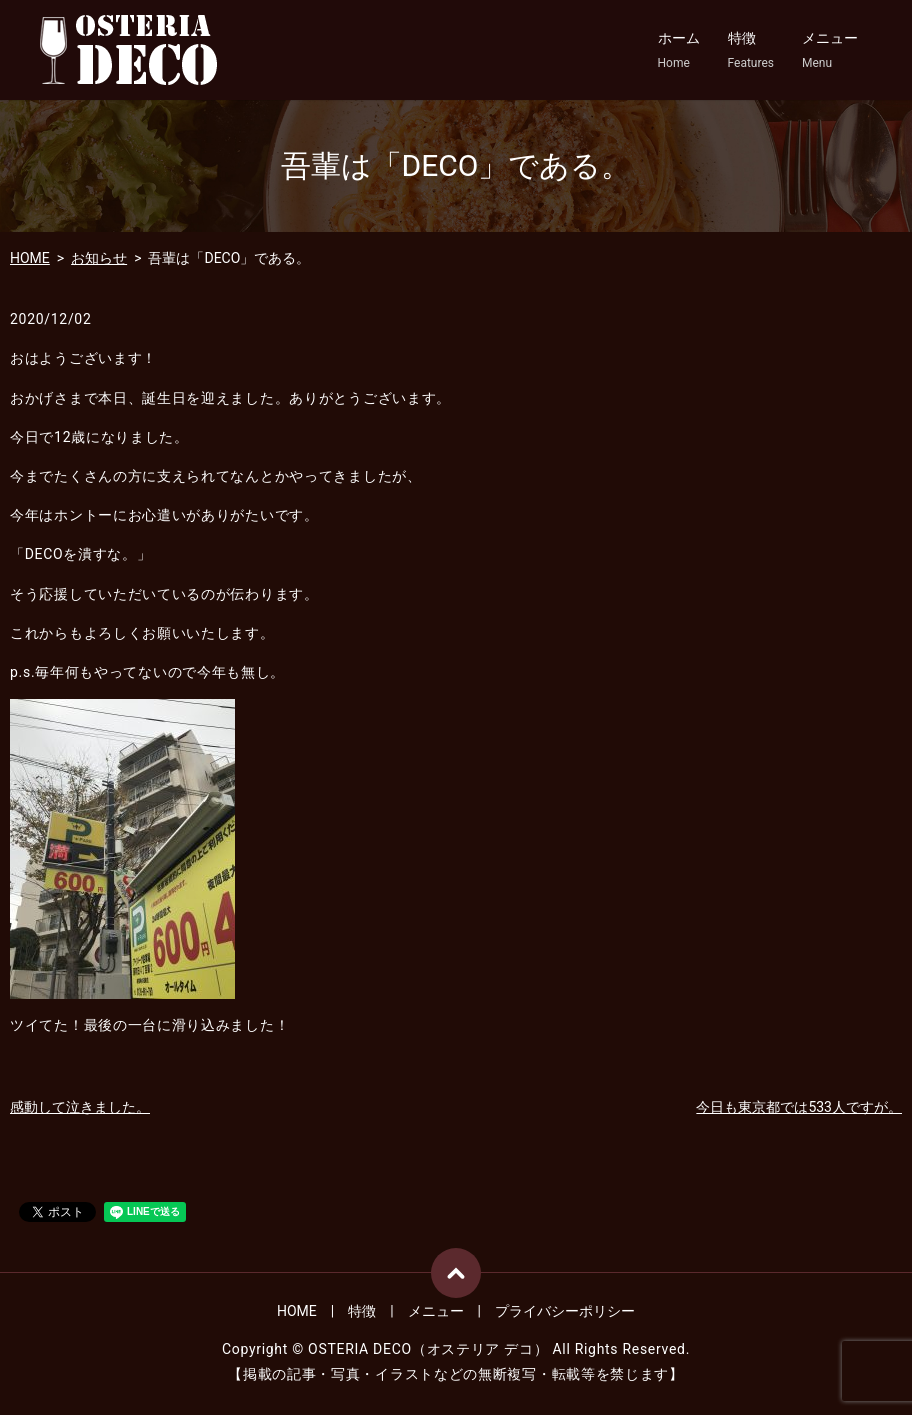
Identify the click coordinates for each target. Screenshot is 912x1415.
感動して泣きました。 (80, 1107)
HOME (30, 258)
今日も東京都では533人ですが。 (799, 1107)
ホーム (679, 51)
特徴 (751, 51)
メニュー (830, 51)
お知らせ (99, 258)
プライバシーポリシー (565, 1311)
